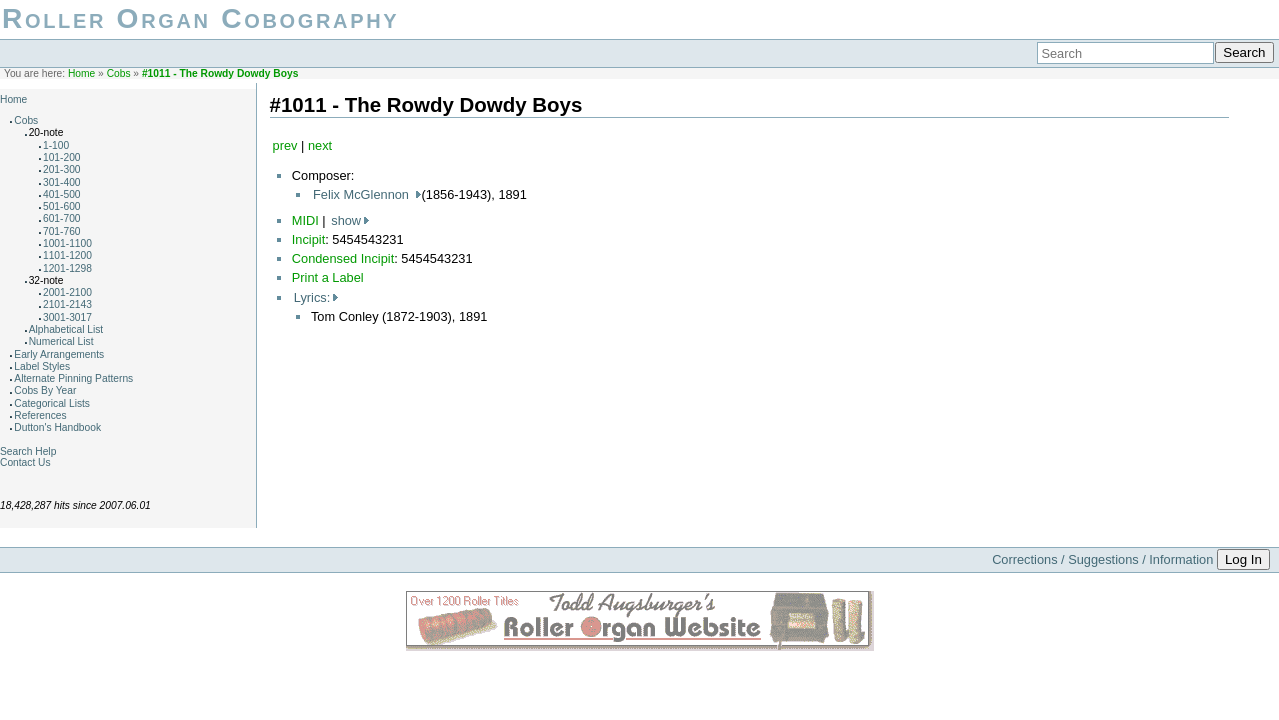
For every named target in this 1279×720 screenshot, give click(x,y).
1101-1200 (67, 255)
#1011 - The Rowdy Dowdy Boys (220, 73)
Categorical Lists (52, 403)
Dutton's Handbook (57, 427)
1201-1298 (67, 268)
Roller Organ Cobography (200, 18)
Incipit (308, 239)
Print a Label (328, 277)
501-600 (62, 206)
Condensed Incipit (343, 258)
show (346, 220)
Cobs (119, 73)
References (40, 415)
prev (285, 145)
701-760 (62, 231)
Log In (1243, 559)
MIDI (305, 220)
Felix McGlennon (363, 194)
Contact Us (25, 462)
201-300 (62, 169)
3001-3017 (67, 317)
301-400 (62, 182)
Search (1244, 52)
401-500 (62, 194)
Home (81, 73)
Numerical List (61, 341)
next (320, 145)
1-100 (56, 145)
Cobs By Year (45, 390)
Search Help (28, 451)
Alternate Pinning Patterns (73, 378)
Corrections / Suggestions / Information (1102, 559)
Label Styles (42, 366)
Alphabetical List (66, 329)
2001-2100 (67, 292)
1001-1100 (67, 243)
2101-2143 (67, 304)
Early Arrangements (59, 354)
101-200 (62, 157)
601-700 (62, 218)
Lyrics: (312, 297)
